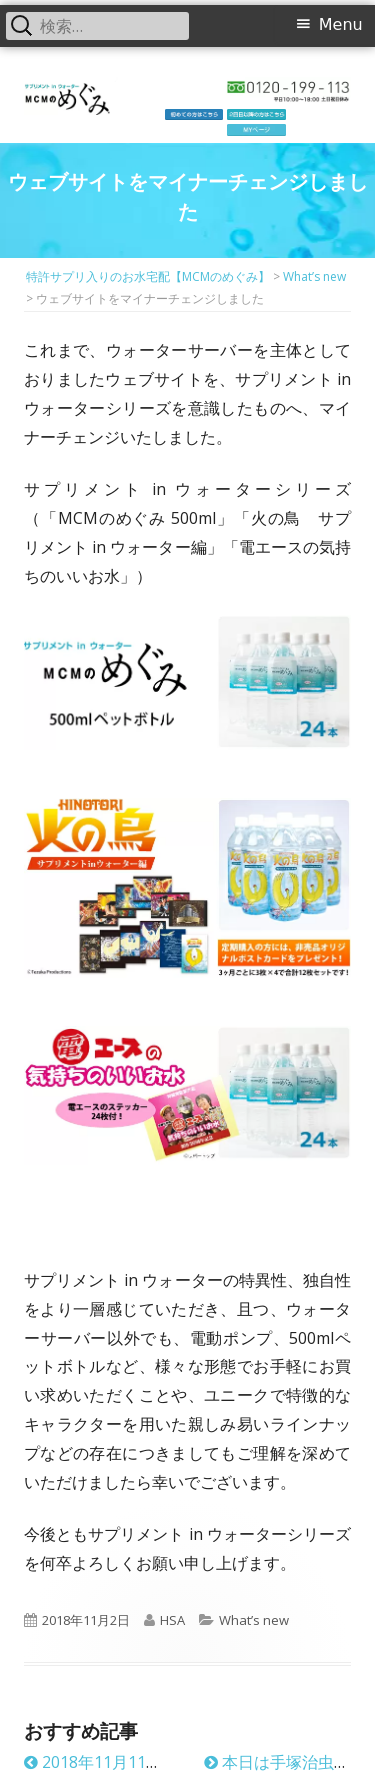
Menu (341, 24)
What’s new (254, 1620)
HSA (172, 1620)
